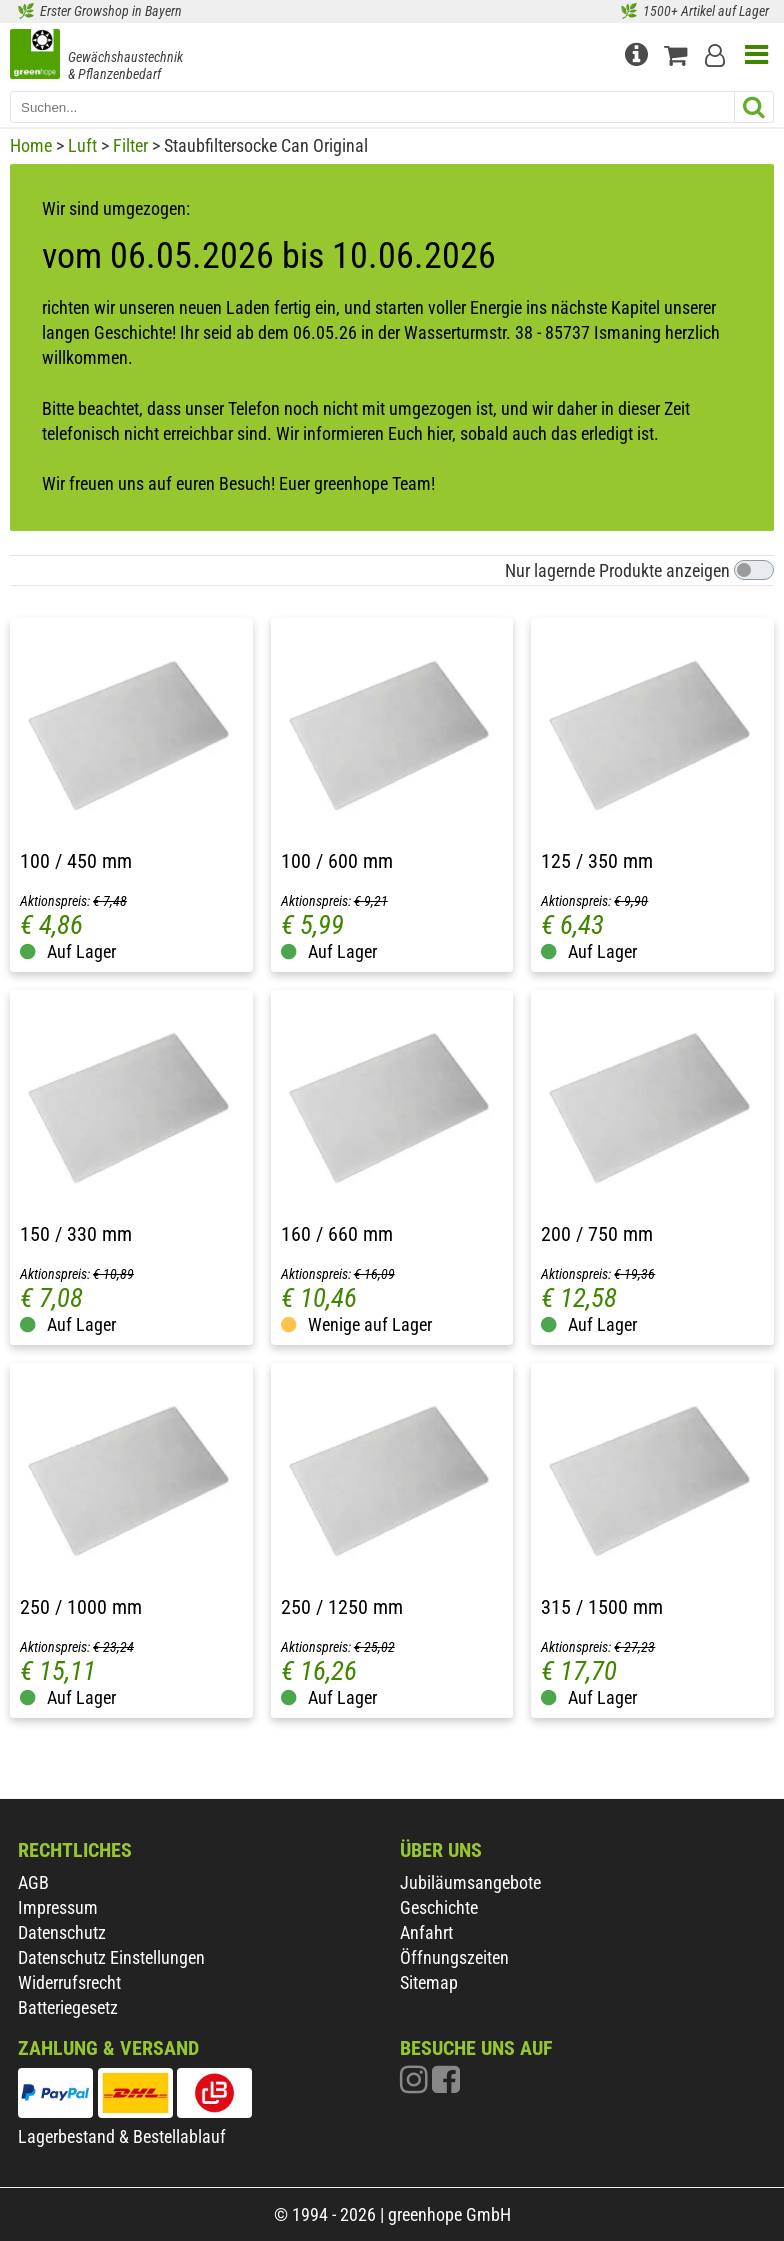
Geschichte (439, 1907)
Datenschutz (62, 1932)
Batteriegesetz (68, 2007)
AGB (33, 1882)
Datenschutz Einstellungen (111, 1957)
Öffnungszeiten (454, 1957)
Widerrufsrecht (69, 1982)
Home (31, 145)
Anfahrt (426, 1932)
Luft (82, 145)
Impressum (58, 1907)
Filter (130, 145)
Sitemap (429, 1982)
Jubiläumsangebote (470, 1882)
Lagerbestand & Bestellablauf (122, 2136)
